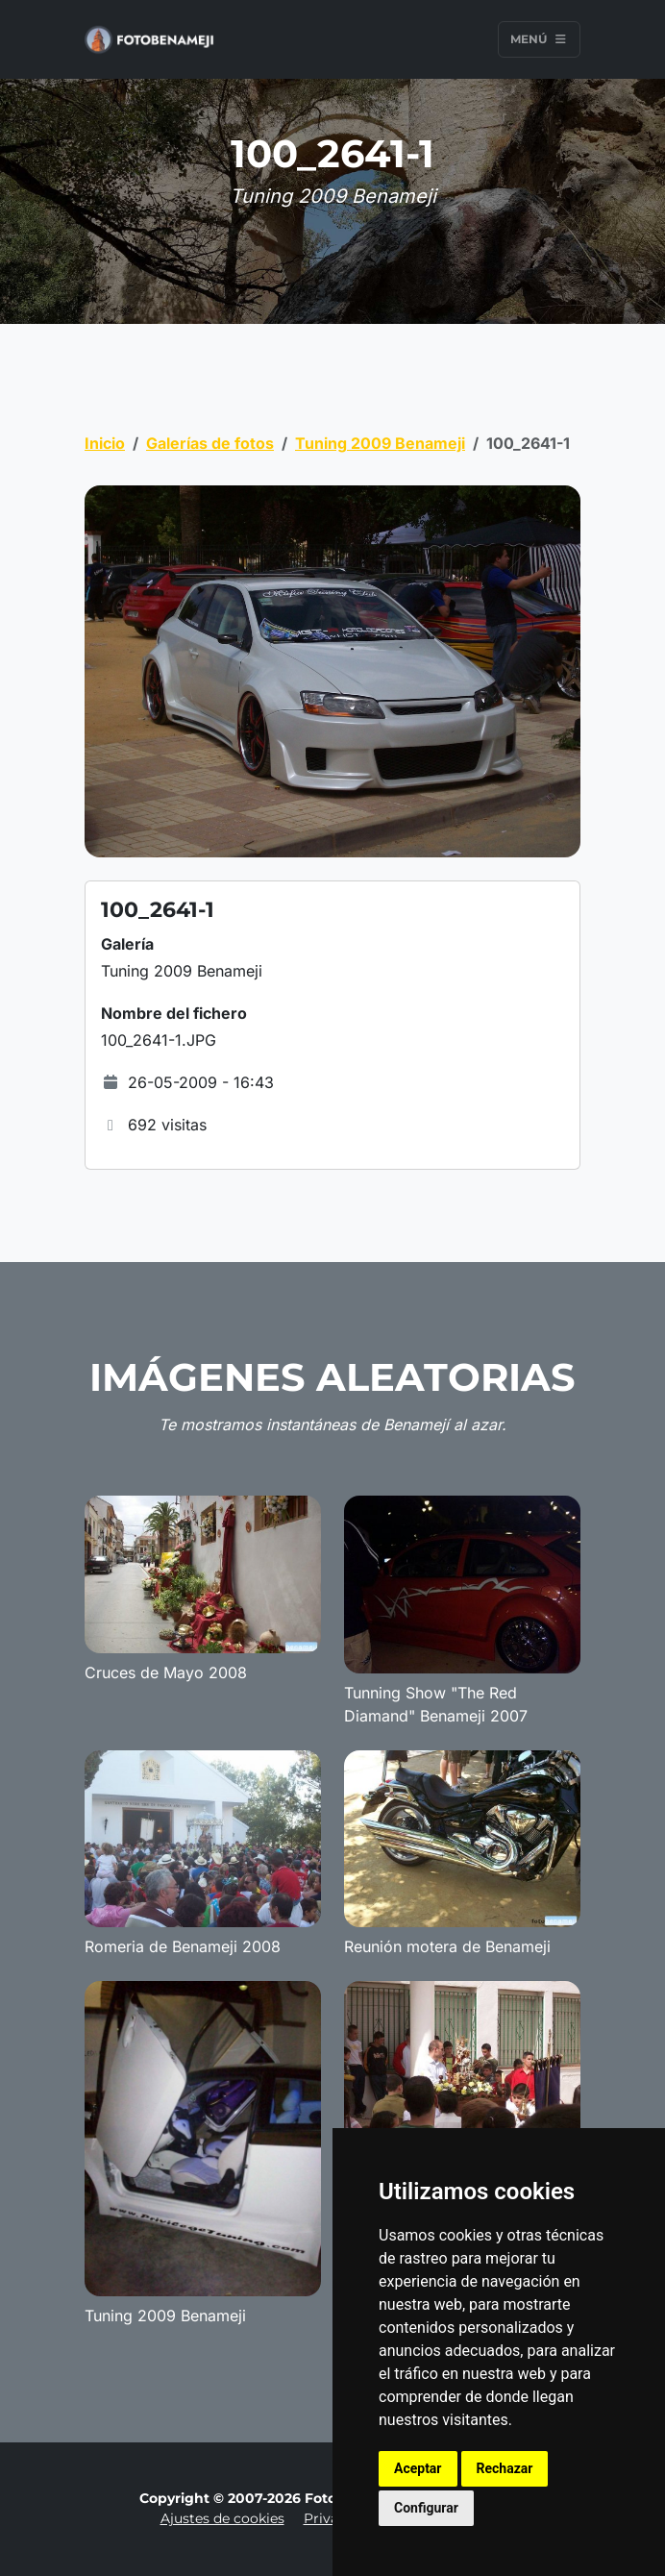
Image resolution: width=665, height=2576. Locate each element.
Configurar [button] (426, 2507)
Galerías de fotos (210, 443)
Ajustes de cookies (222, 2518)
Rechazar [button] (505, 2468)
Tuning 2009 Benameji (380, 443)
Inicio (105, 443)
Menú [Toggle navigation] (539, 39)
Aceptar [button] (418, 2468)
